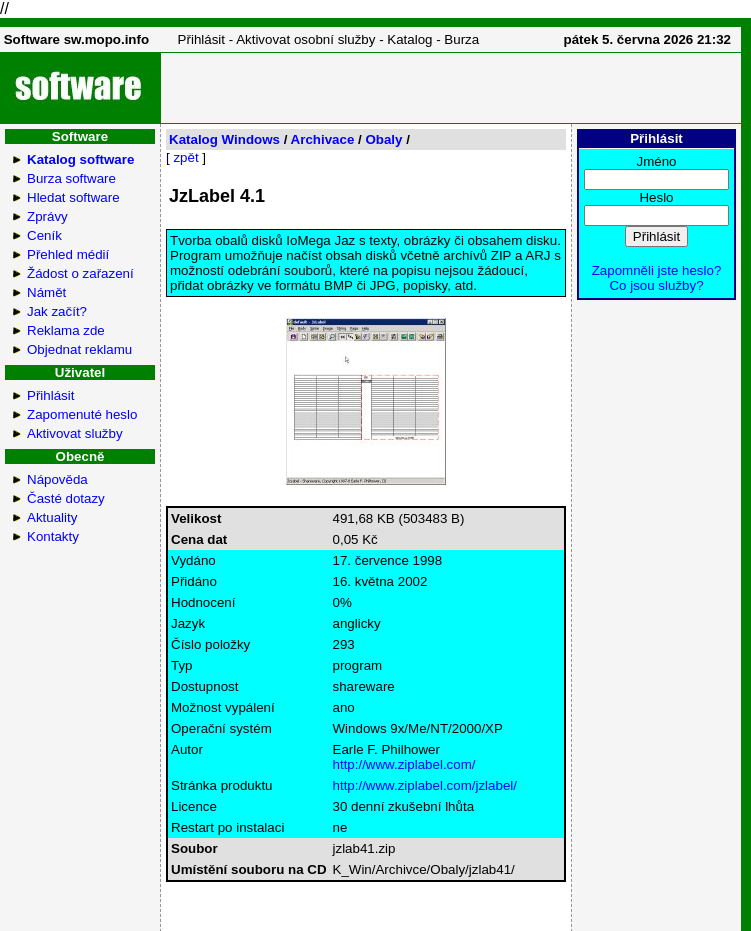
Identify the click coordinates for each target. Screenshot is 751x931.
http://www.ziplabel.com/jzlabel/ (425, 785)
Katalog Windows (224, 139)
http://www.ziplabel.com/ (404, 764)
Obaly (383, 139)
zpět (185, 157)
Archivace (323, 139)
